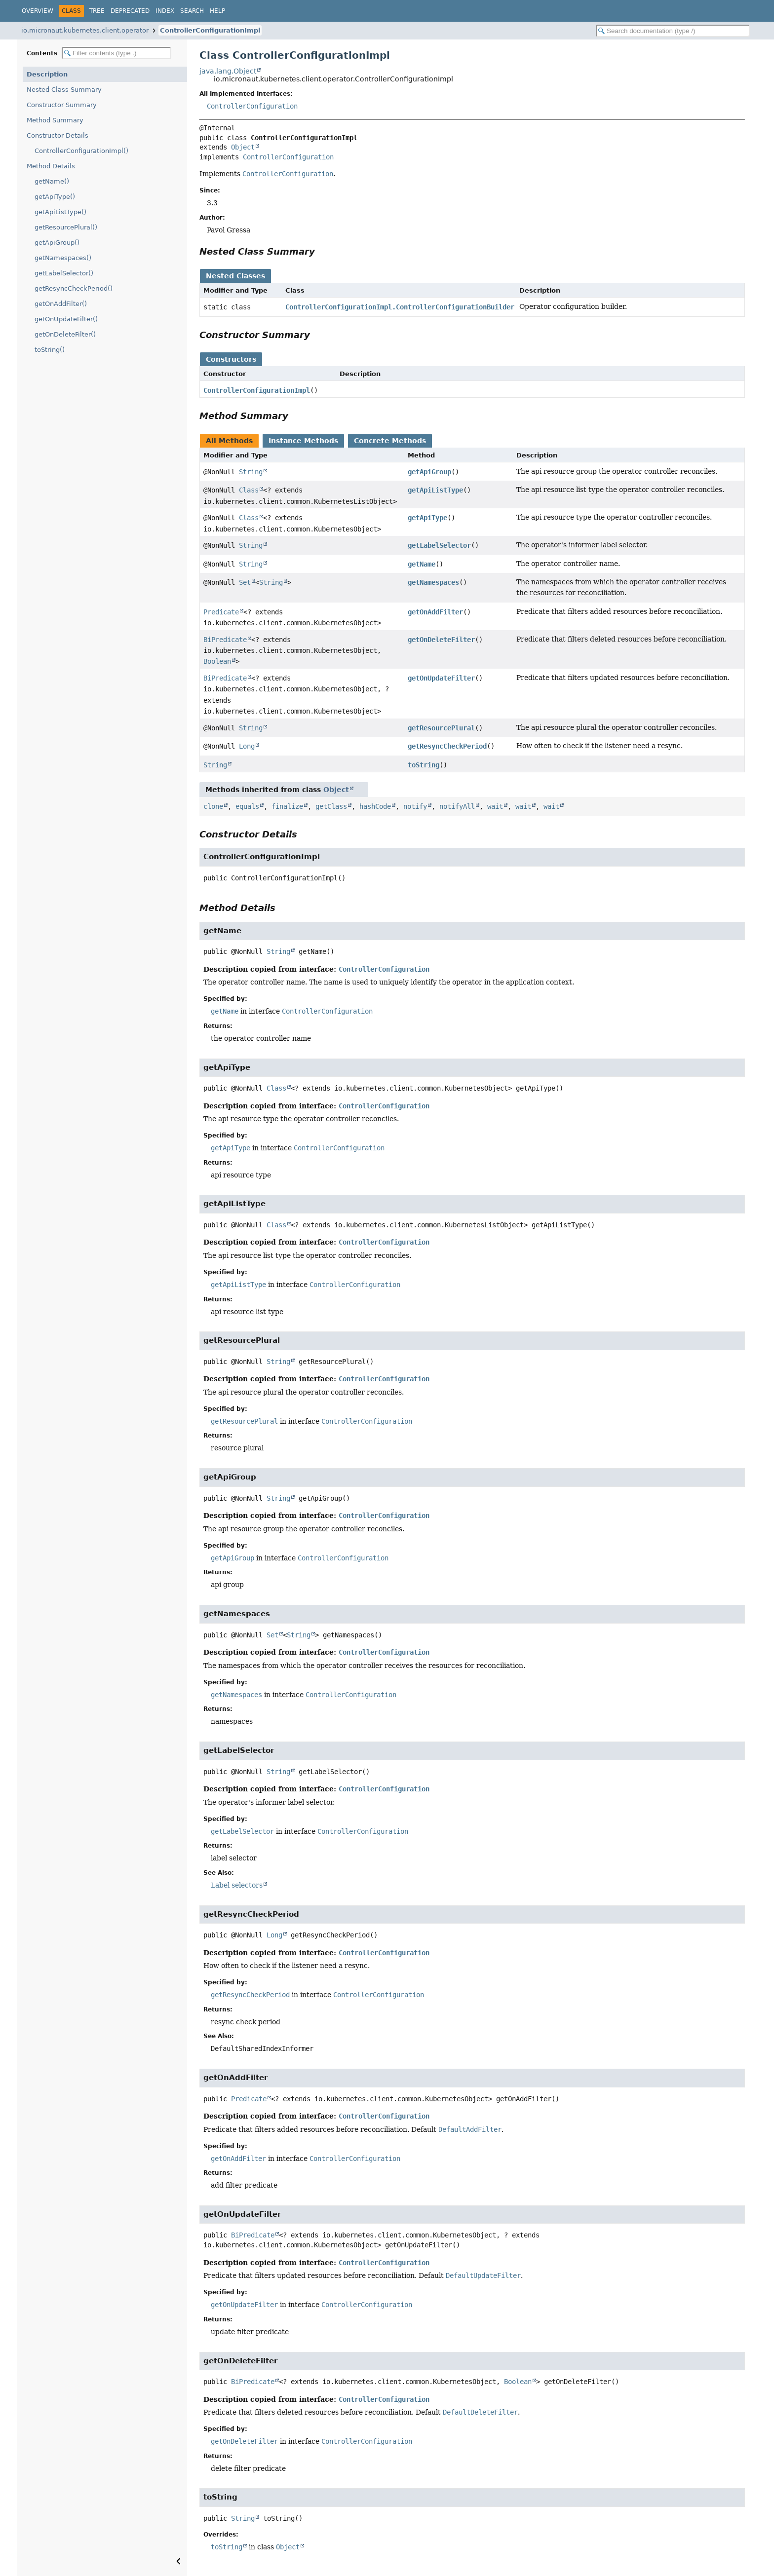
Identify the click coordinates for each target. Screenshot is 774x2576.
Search (192, 10)
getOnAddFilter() (61, 303)
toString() (50, 349)
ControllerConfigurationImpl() (81, 150)
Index (164, 10)
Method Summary (55, 120)
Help (217, 10)
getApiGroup (429, 472)
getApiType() (55, 196)
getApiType (427, 518)
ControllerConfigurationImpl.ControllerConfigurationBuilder (399, 307)
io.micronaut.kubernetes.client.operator (85, 30)
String (251, 472)
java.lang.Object (227, 71)
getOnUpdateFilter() (66, 319)
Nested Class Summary (64, 89)
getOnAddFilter (435, 612)
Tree (97, 10)
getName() (52, 181)
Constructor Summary (62, 105)
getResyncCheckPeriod (447, 746)
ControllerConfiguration (252, 106)
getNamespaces (433, 582)
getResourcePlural (441, 728)
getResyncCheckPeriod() (74, 288)
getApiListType (435, 490)
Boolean (217, 661)
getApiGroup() (57, 242)
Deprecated (130, 10)
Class (249, 490)
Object (243, 147)
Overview (37, 10)
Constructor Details (57, 135)
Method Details (51, 166)
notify (415, 806)
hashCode (375, 806)
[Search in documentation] (673, 31)
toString (423, 765)
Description (47, 74)
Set (245, 582)
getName (421, 564)
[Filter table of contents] (116, 53)
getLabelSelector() (64, 273)
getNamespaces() (63, 258)
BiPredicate (225, 640)
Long (247, 746)
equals (247, 806)
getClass (331, 806)
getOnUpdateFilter (441, 678)
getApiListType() (60, 212)
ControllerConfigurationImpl (210, 30)
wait (495, 806)
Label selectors (237, 1885)
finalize (287, 806)
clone (213, 806)
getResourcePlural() (66, 227)
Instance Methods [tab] (303, 441)
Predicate (221, 612)
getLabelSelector (439, 545)
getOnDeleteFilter (441, 640)
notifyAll (457, 806)
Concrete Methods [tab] (390, 441)
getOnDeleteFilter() (65, 334)
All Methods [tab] (229, 441)
